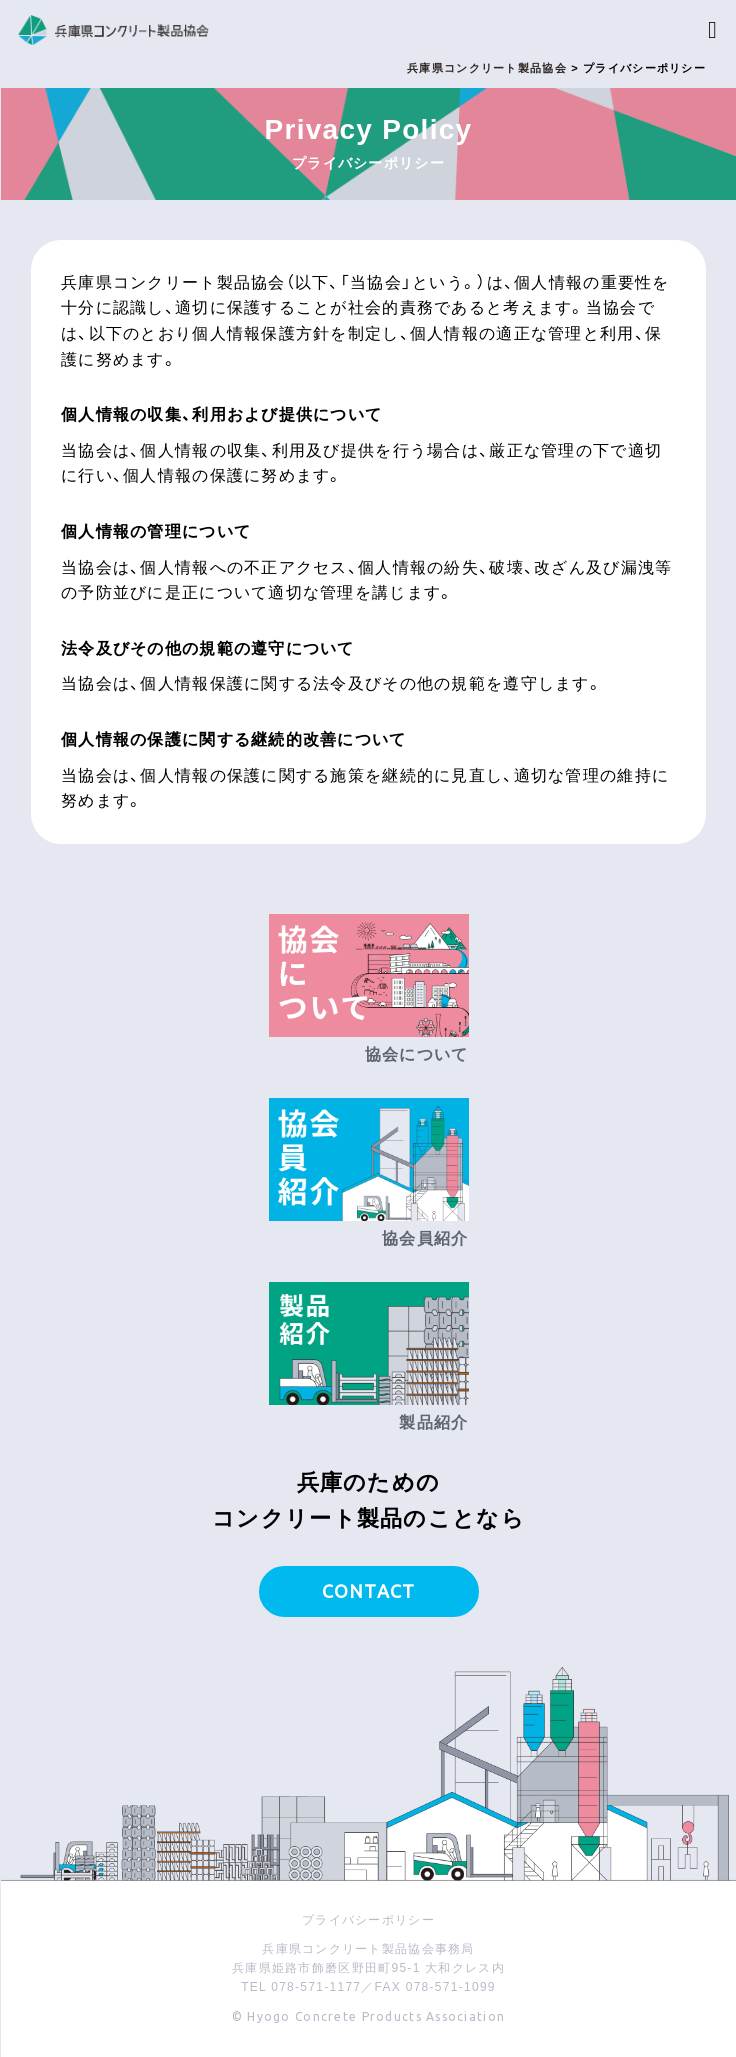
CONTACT (369, 1591)
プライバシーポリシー (368, 1920)
